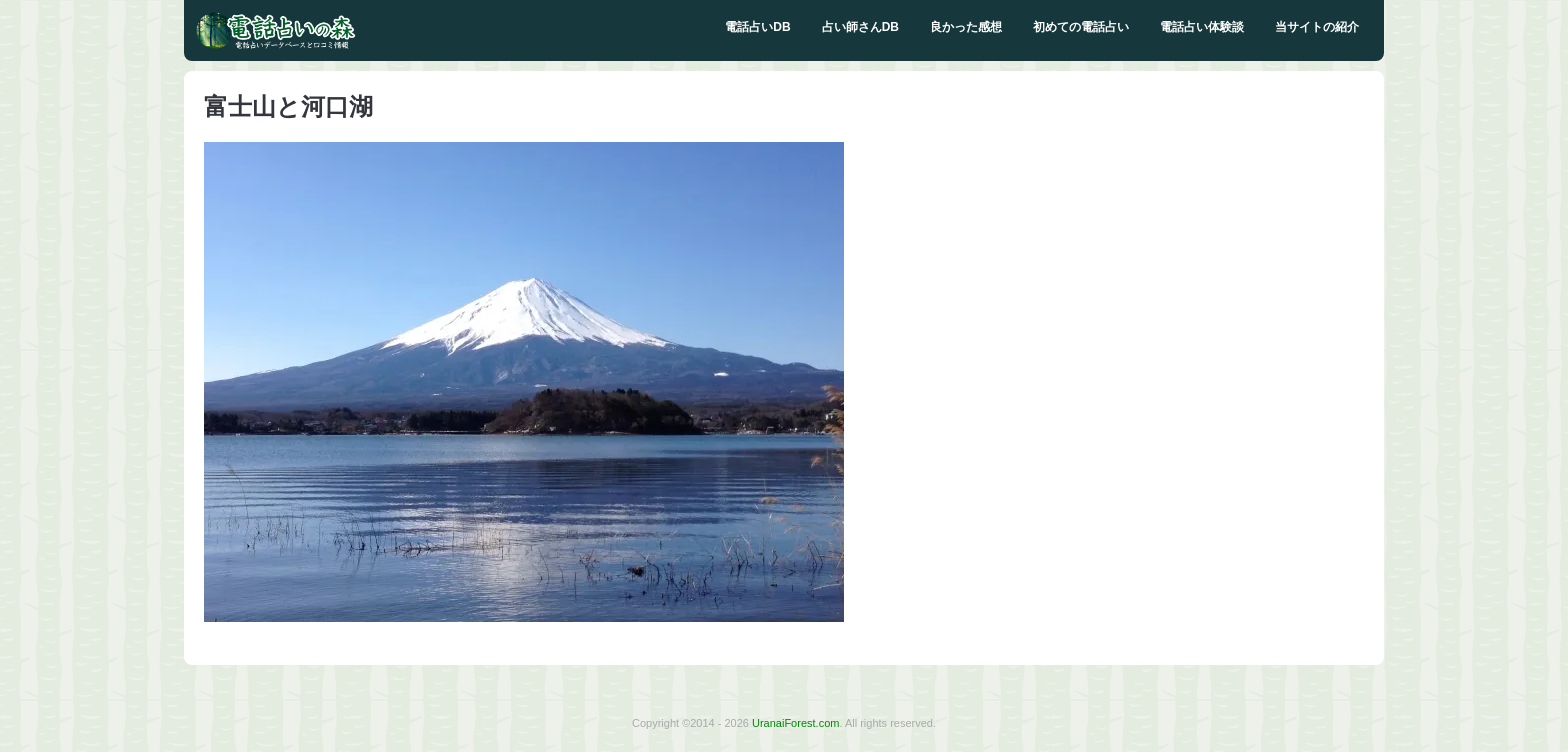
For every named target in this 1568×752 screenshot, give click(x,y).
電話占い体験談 (1202, 27)
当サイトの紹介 (1317, 27)
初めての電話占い (1081, 27)
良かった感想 (966, 27)
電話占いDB (757, 27)
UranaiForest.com (795, 723)
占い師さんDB (860, 27)
